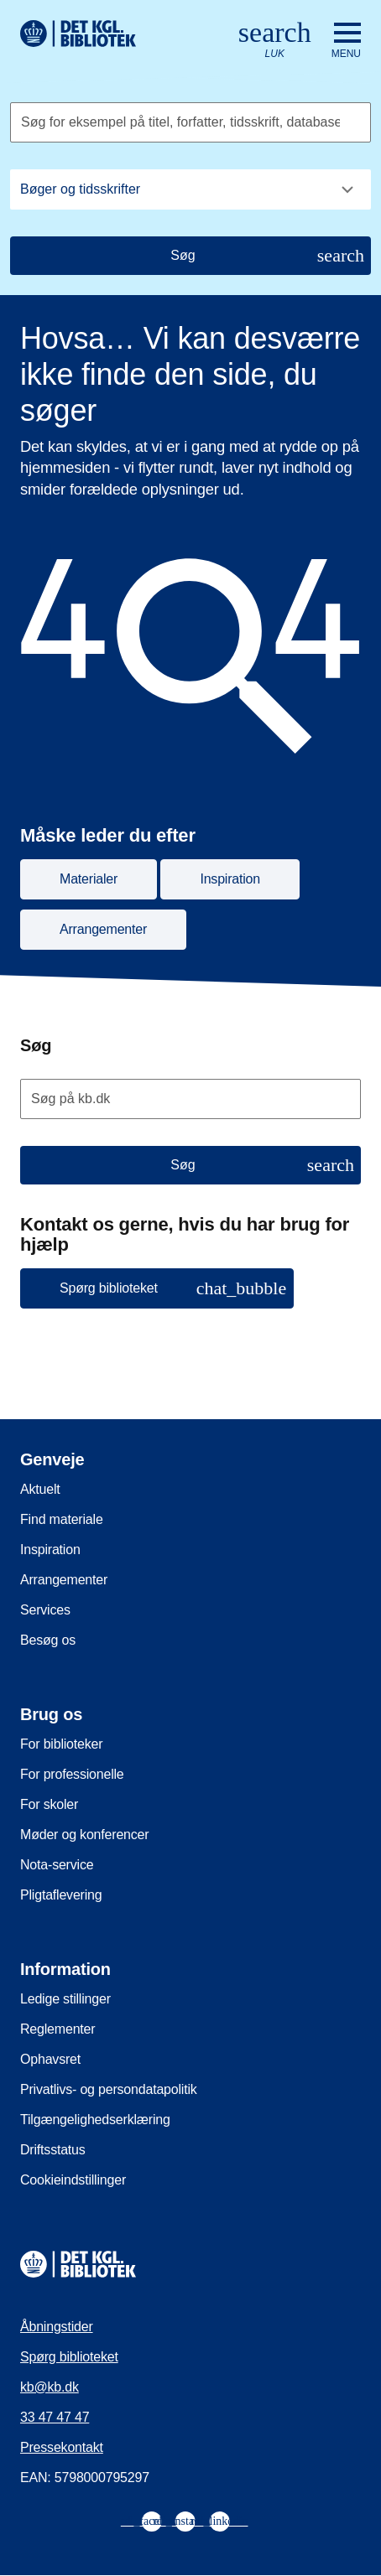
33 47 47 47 (54, 2417)
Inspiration (50, 1549)
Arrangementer (63, 1580)
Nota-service (56, 1865)
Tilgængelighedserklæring (95, 2119)
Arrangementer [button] (103, 929)
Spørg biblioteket (69, 2357)
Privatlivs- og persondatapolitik (108, 2089)
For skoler (49, 1804)
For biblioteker (61, 1744)
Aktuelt (40, 1489)
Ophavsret (50, 2059)
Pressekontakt (61, 2447)
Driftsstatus (53, 2150)
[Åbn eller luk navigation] (346, 41)
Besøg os (48, 1640)
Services (45, 1610)
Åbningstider (56, 2326)
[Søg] (190, 255)
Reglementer (57, 2029)
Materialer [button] (88, 879)
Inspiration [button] (230, 879)
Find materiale (61, 1519)
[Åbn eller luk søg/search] (274, 40)
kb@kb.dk (49, 2387)
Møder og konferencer (84, 1834)
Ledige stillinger (65, 1999)
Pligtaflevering (61, 1895)
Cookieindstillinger (73, 2180)
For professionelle (72, 1774)
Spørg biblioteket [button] (173, 1288)
